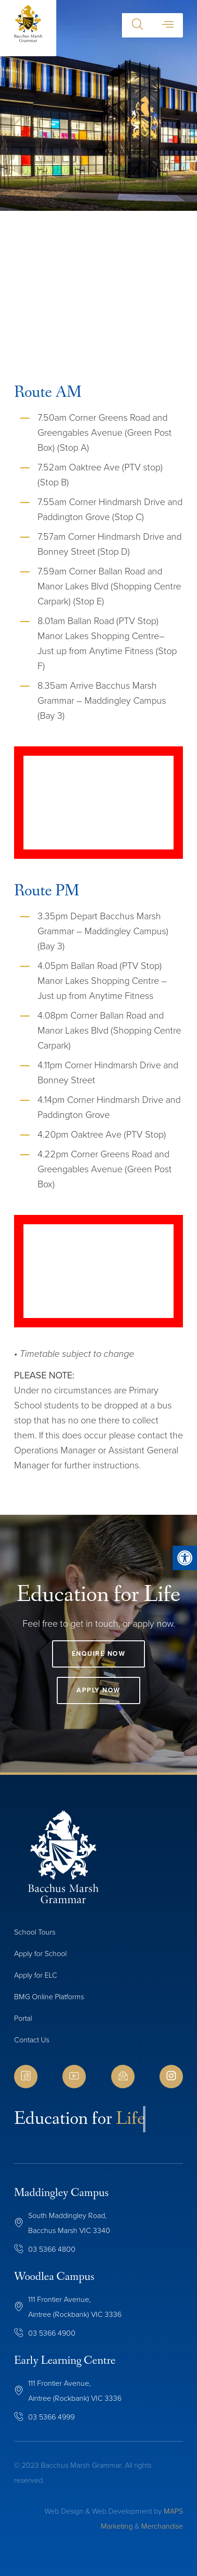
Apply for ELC (35, 1975)
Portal (23, 2018)
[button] (137, 25)
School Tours (34, 1932)
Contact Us (31, 2039)
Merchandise (162, 2526)
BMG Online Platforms (49, 1996)
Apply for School (40, 1953)
